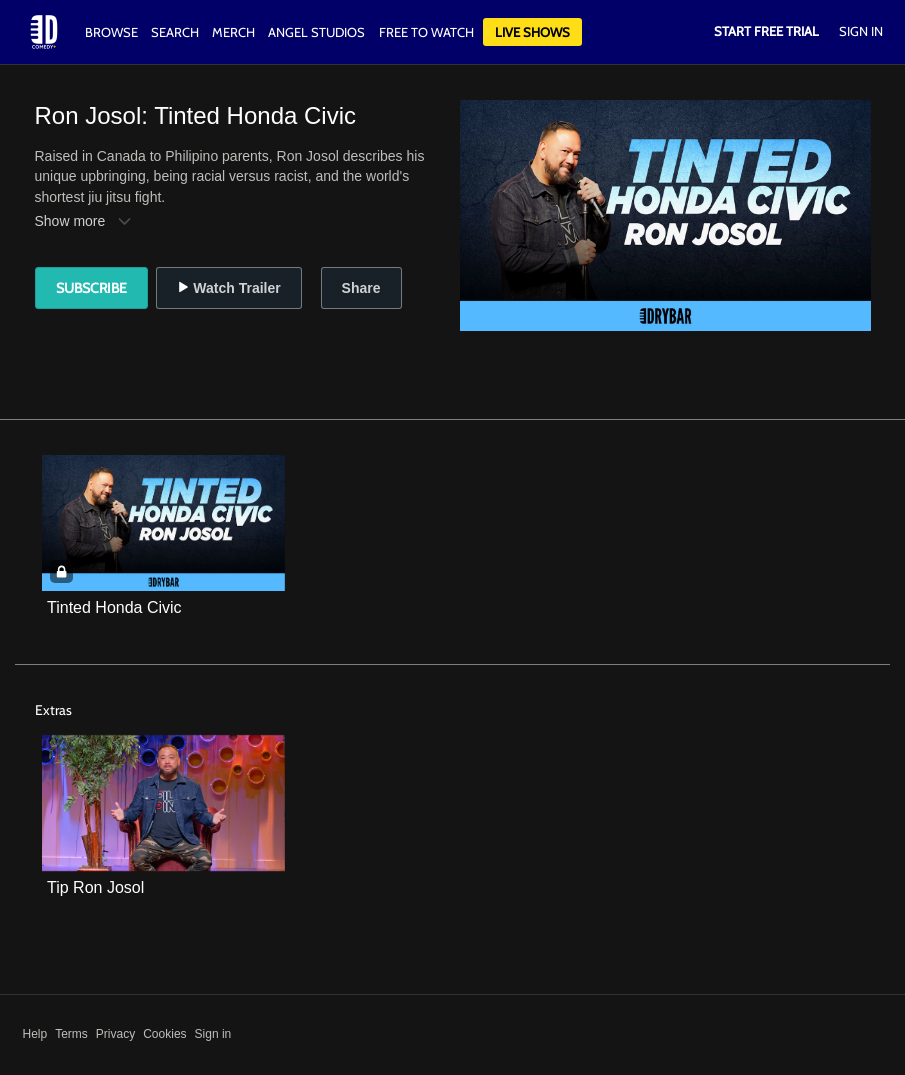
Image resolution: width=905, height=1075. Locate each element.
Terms (71, 1034)
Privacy (115, 1034)
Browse (113, 32)
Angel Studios (316, 32)
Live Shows (532, 32)
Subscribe (91, 288)
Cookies (164, 1034)
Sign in (213, 1034)
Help (35, 1034)
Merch (233, 32)
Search (176, 32)
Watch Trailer (228, 288)
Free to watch (426, 32)
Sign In (861, 31)
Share (361, 288)
